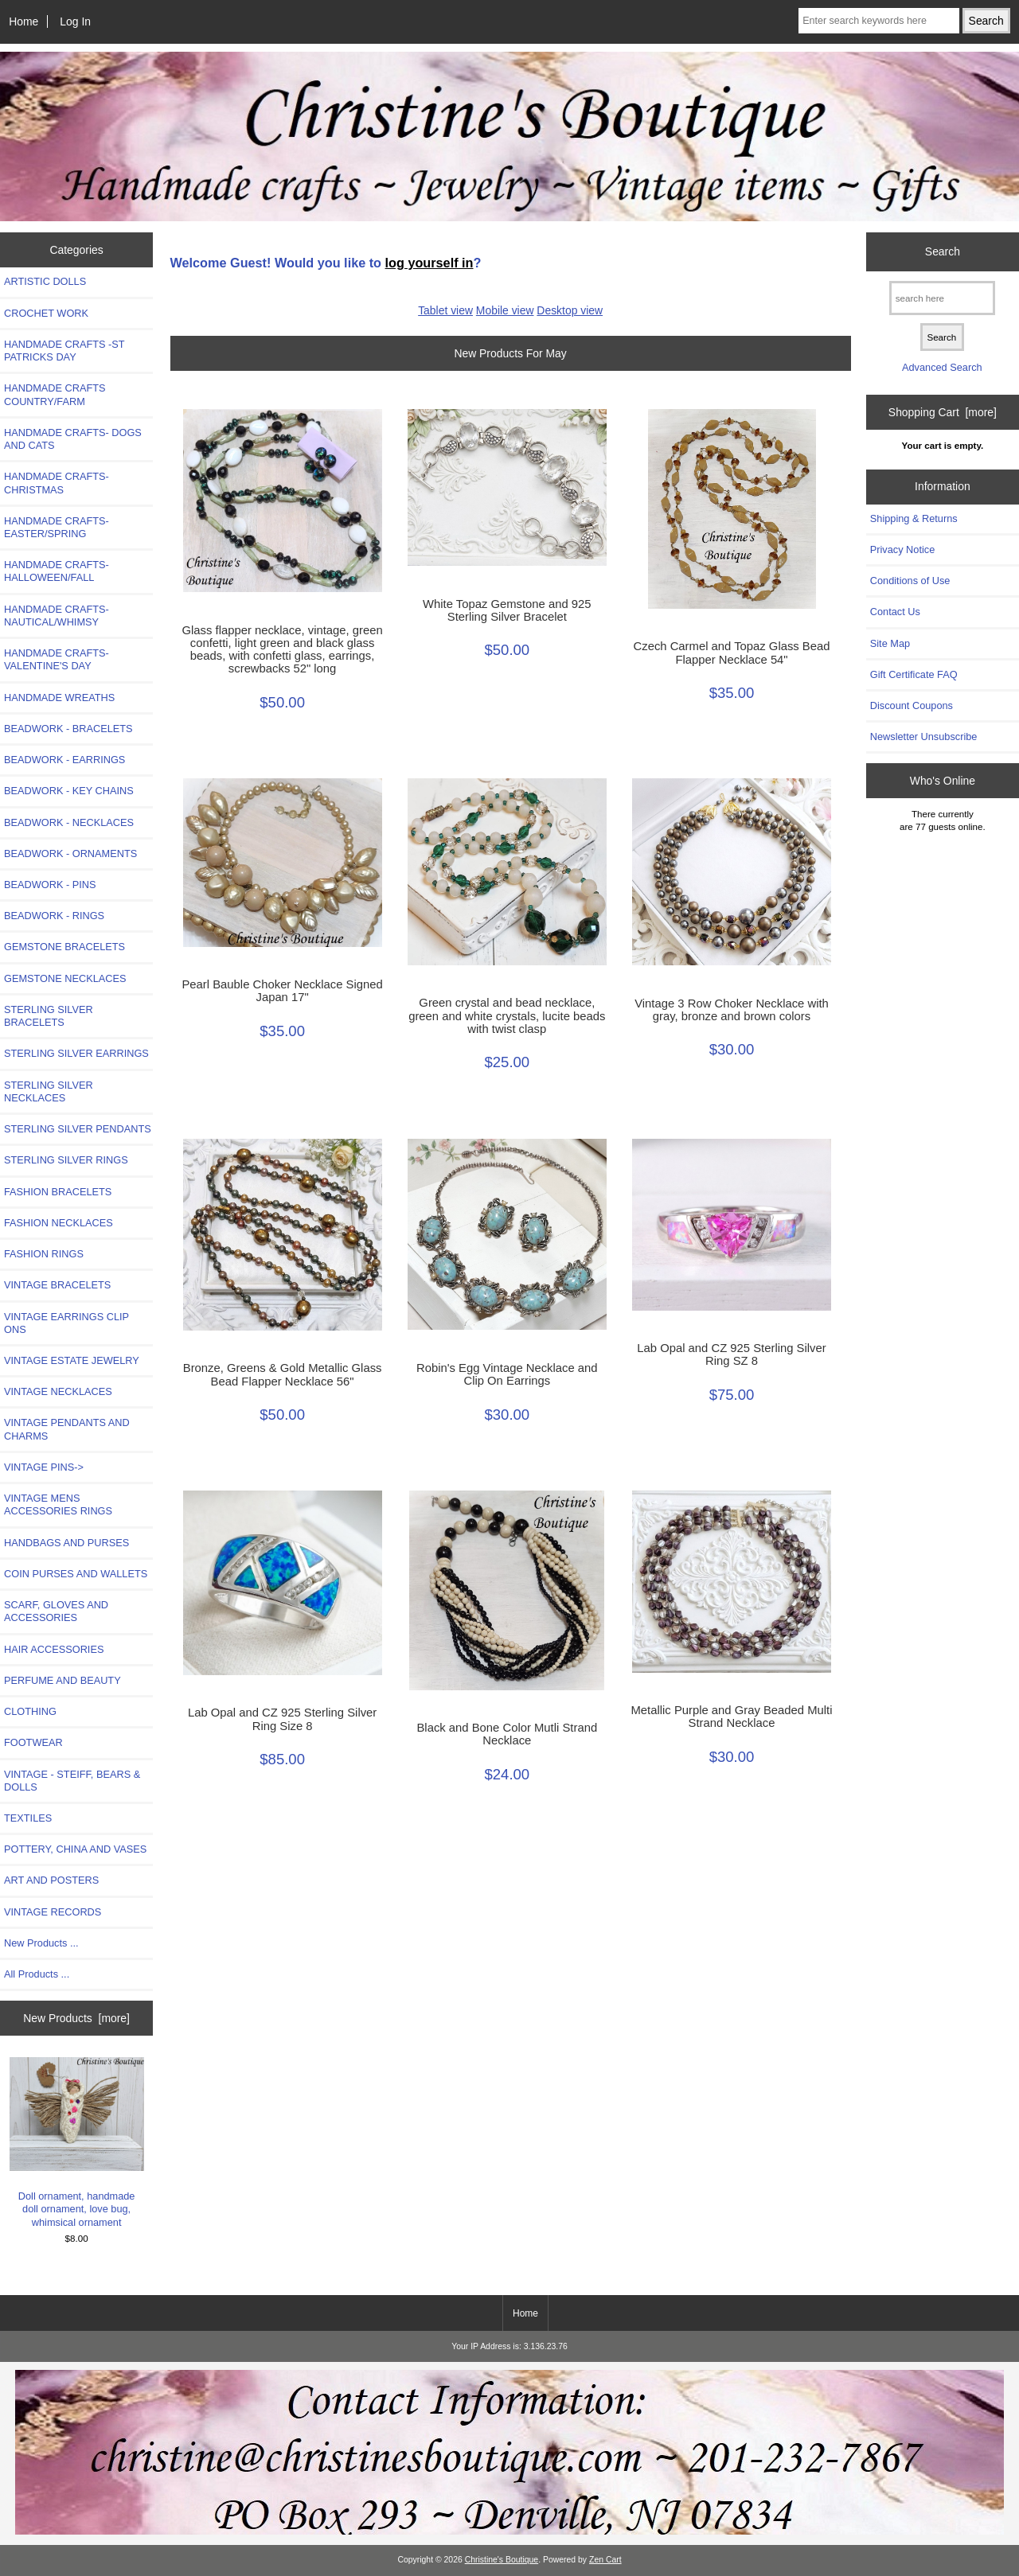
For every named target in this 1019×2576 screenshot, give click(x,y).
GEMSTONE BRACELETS (64, 947)
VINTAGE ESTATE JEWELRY (71, 1360)
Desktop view (570, 310)
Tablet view (445, 310)
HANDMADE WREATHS (59, 697)
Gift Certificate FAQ (914, 674)
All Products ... (36, 1974)
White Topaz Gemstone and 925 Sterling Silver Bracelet (507, 610)
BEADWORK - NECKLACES (69, 822)
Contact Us (895, 612)
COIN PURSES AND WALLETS (75, 1574)
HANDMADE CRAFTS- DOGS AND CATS (73, 439)
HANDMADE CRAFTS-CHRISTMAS (56, 482)
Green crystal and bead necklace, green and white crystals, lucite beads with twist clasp (506, 1015)
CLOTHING (30, 1711)
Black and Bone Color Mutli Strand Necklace (506, 1734)
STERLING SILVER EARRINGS (76, 1053)
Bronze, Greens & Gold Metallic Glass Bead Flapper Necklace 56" (282, 1374)
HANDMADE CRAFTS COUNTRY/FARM (55, 394)
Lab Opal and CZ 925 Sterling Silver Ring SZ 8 (731, 1354)
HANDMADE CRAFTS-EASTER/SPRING (56, 527)
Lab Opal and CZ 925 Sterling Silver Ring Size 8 (282, 1719)
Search (942, 251)
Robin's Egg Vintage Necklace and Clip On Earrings (507, 1374)
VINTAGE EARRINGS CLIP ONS (66, 1323)
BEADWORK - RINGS (54, 916)
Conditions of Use (910, 581)
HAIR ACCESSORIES (53, 1649)
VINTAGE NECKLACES (58, 1391)
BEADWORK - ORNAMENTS (70, 853)
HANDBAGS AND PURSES (66, 1543)
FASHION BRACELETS (57, 1192)
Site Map (890, 643)
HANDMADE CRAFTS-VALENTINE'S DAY (56, 659)
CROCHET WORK (46, 313)
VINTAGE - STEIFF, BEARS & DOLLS (72, 1780)
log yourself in (429, 262)
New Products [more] (76, 2018)
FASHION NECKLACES (58, 1223)
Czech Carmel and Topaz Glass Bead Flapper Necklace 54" (732, 652)
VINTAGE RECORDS (52, 1912)
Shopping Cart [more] (942, 412)
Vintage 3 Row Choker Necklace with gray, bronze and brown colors (731, 1010)
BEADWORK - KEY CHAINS (69, 791)
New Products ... (41, 1943)
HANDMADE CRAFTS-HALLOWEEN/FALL (56, 571)
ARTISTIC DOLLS (45, 281)
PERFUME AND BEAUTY (62, 1680)
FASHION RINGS (44, 1254)
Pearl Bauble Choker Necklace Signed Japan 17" (282, 991)
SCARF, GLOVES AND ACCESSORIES (56, 1611)
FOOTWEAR (33, 1742)
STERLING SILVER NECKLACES (48, 1091)
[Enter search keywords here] (878, 20)
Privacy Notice (902, 549)
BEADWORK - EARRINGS (64, 760)
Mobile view (505, 310)
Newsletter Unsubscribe (924, 736)
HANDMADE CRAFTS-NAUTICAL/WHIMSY (56, 615)
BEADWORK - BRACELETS (68, 729)
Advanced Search (942, 367)
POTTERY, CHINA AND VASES (75, 1849)
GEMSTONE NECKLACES (65, 978)
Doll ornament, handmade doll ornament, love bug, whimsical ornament (77, 2142)
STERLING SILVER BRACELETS (48, 1016)
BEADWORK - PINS (50, 884)
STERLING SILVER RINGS (66, 1160)
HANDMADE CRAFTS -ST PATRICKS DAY (64, 350)
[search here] (942, 298)
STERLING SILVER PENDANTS (77, 1129)
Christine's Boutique (502, 2559)
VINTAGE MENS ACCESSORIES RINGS (58, 1504)
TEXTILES (28, 1818)
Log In (75, 21)
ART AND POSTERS (51, 1880)
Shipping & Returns (914, 518)
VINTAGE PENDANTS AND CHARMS (67, 1429)
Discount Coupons (911, 705)
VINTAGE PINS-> (44, 1467)
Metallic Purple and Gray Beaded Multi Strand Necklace (732, 1716)
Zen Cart (605, 2559)
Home (23, 21)
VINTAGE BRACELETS (57, 1285)
